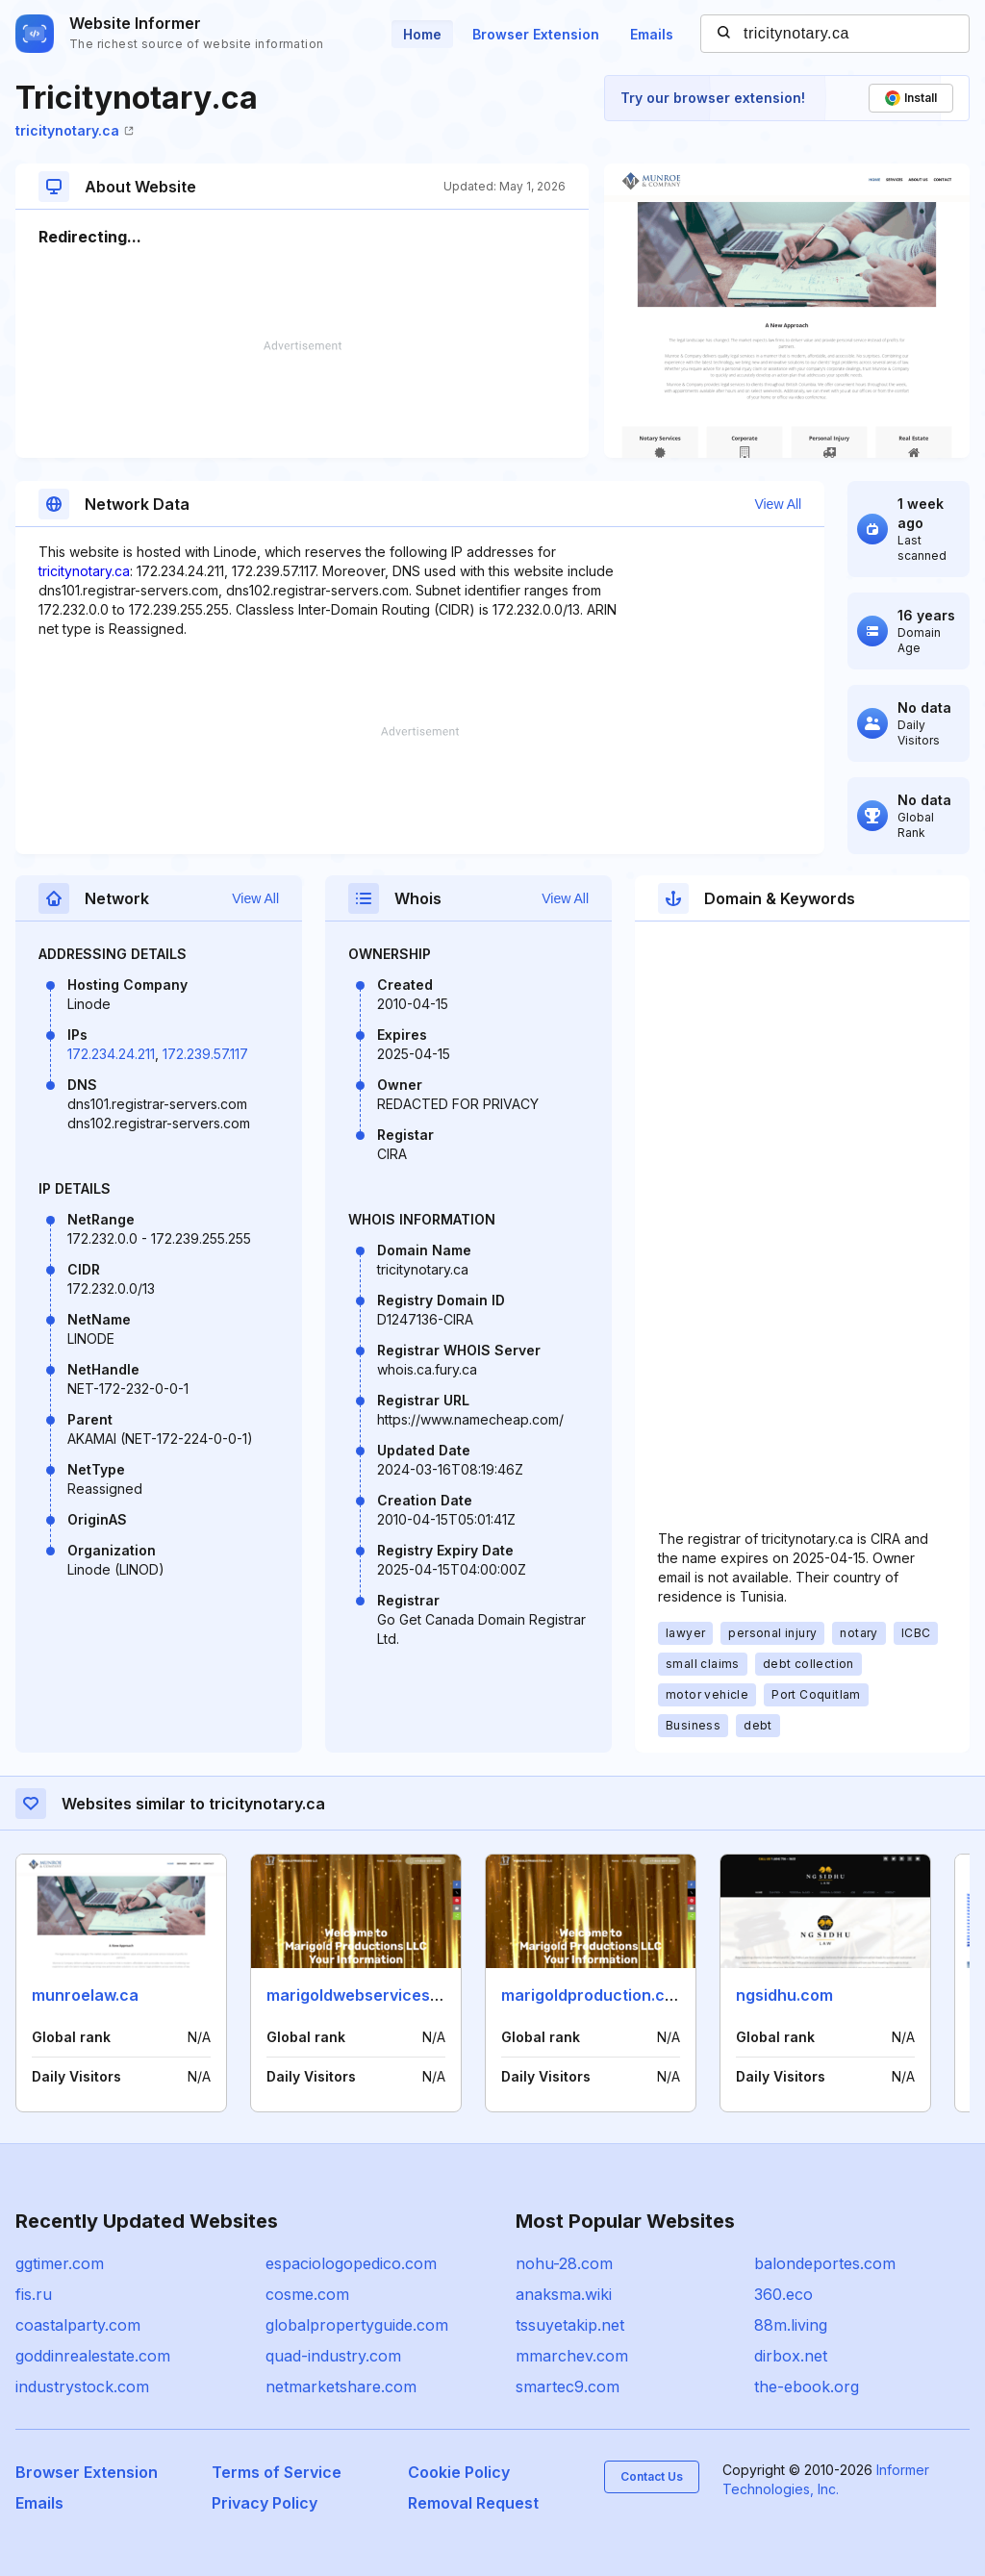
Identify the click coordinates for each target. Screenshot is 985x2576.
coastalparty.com (77, 2325)
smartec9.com (567, 2386)
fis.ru (33, 2294)
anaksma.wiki (564, 2294)
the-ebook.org (806, 2386)
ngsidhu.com (784, 1995)
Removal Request (473, 2503)
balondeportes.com (825, 2263)
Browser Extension (535, 34)
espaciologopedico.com (351, 2263)
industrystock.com (82, 2386)
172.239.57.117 (205, 1054)
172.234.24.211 (111, 1054)
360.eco (783, 2294)
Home (422, 34)
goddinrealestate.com (92, 2355)
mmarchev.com (572, 2355)
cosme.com (307, 2294)
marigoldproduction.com (594, 1995)
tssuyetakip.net (570, 2325)
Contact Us (651, 2476)
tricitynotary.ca (74, 130)
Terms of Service (276, 2472)
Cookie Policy (459, 2472)
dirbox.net (790, 2355)
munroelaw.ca (85, 1995)
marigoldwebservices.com (366, 1995)
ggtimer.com (59, 2263)
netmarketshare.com (341, 2386)
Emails (651, 34)
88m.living (790, 2325)
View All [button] (777, 504)
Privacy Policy (264, 2503)
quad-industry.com (333, 2355)
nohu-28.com (564, 2263)
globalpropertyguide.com (356, 2325)
